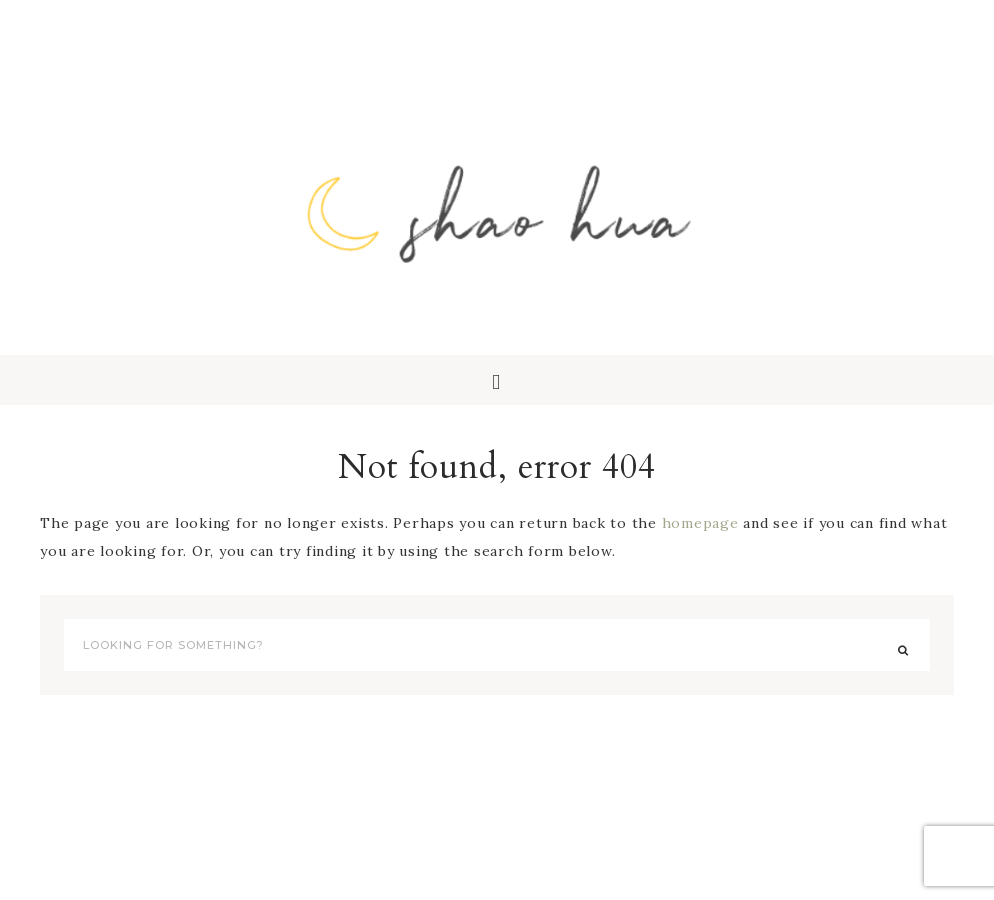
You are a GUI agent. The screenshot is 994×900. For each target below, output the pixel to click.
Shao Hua (497, 210)
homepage (700, 523)
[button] (497, 380)
